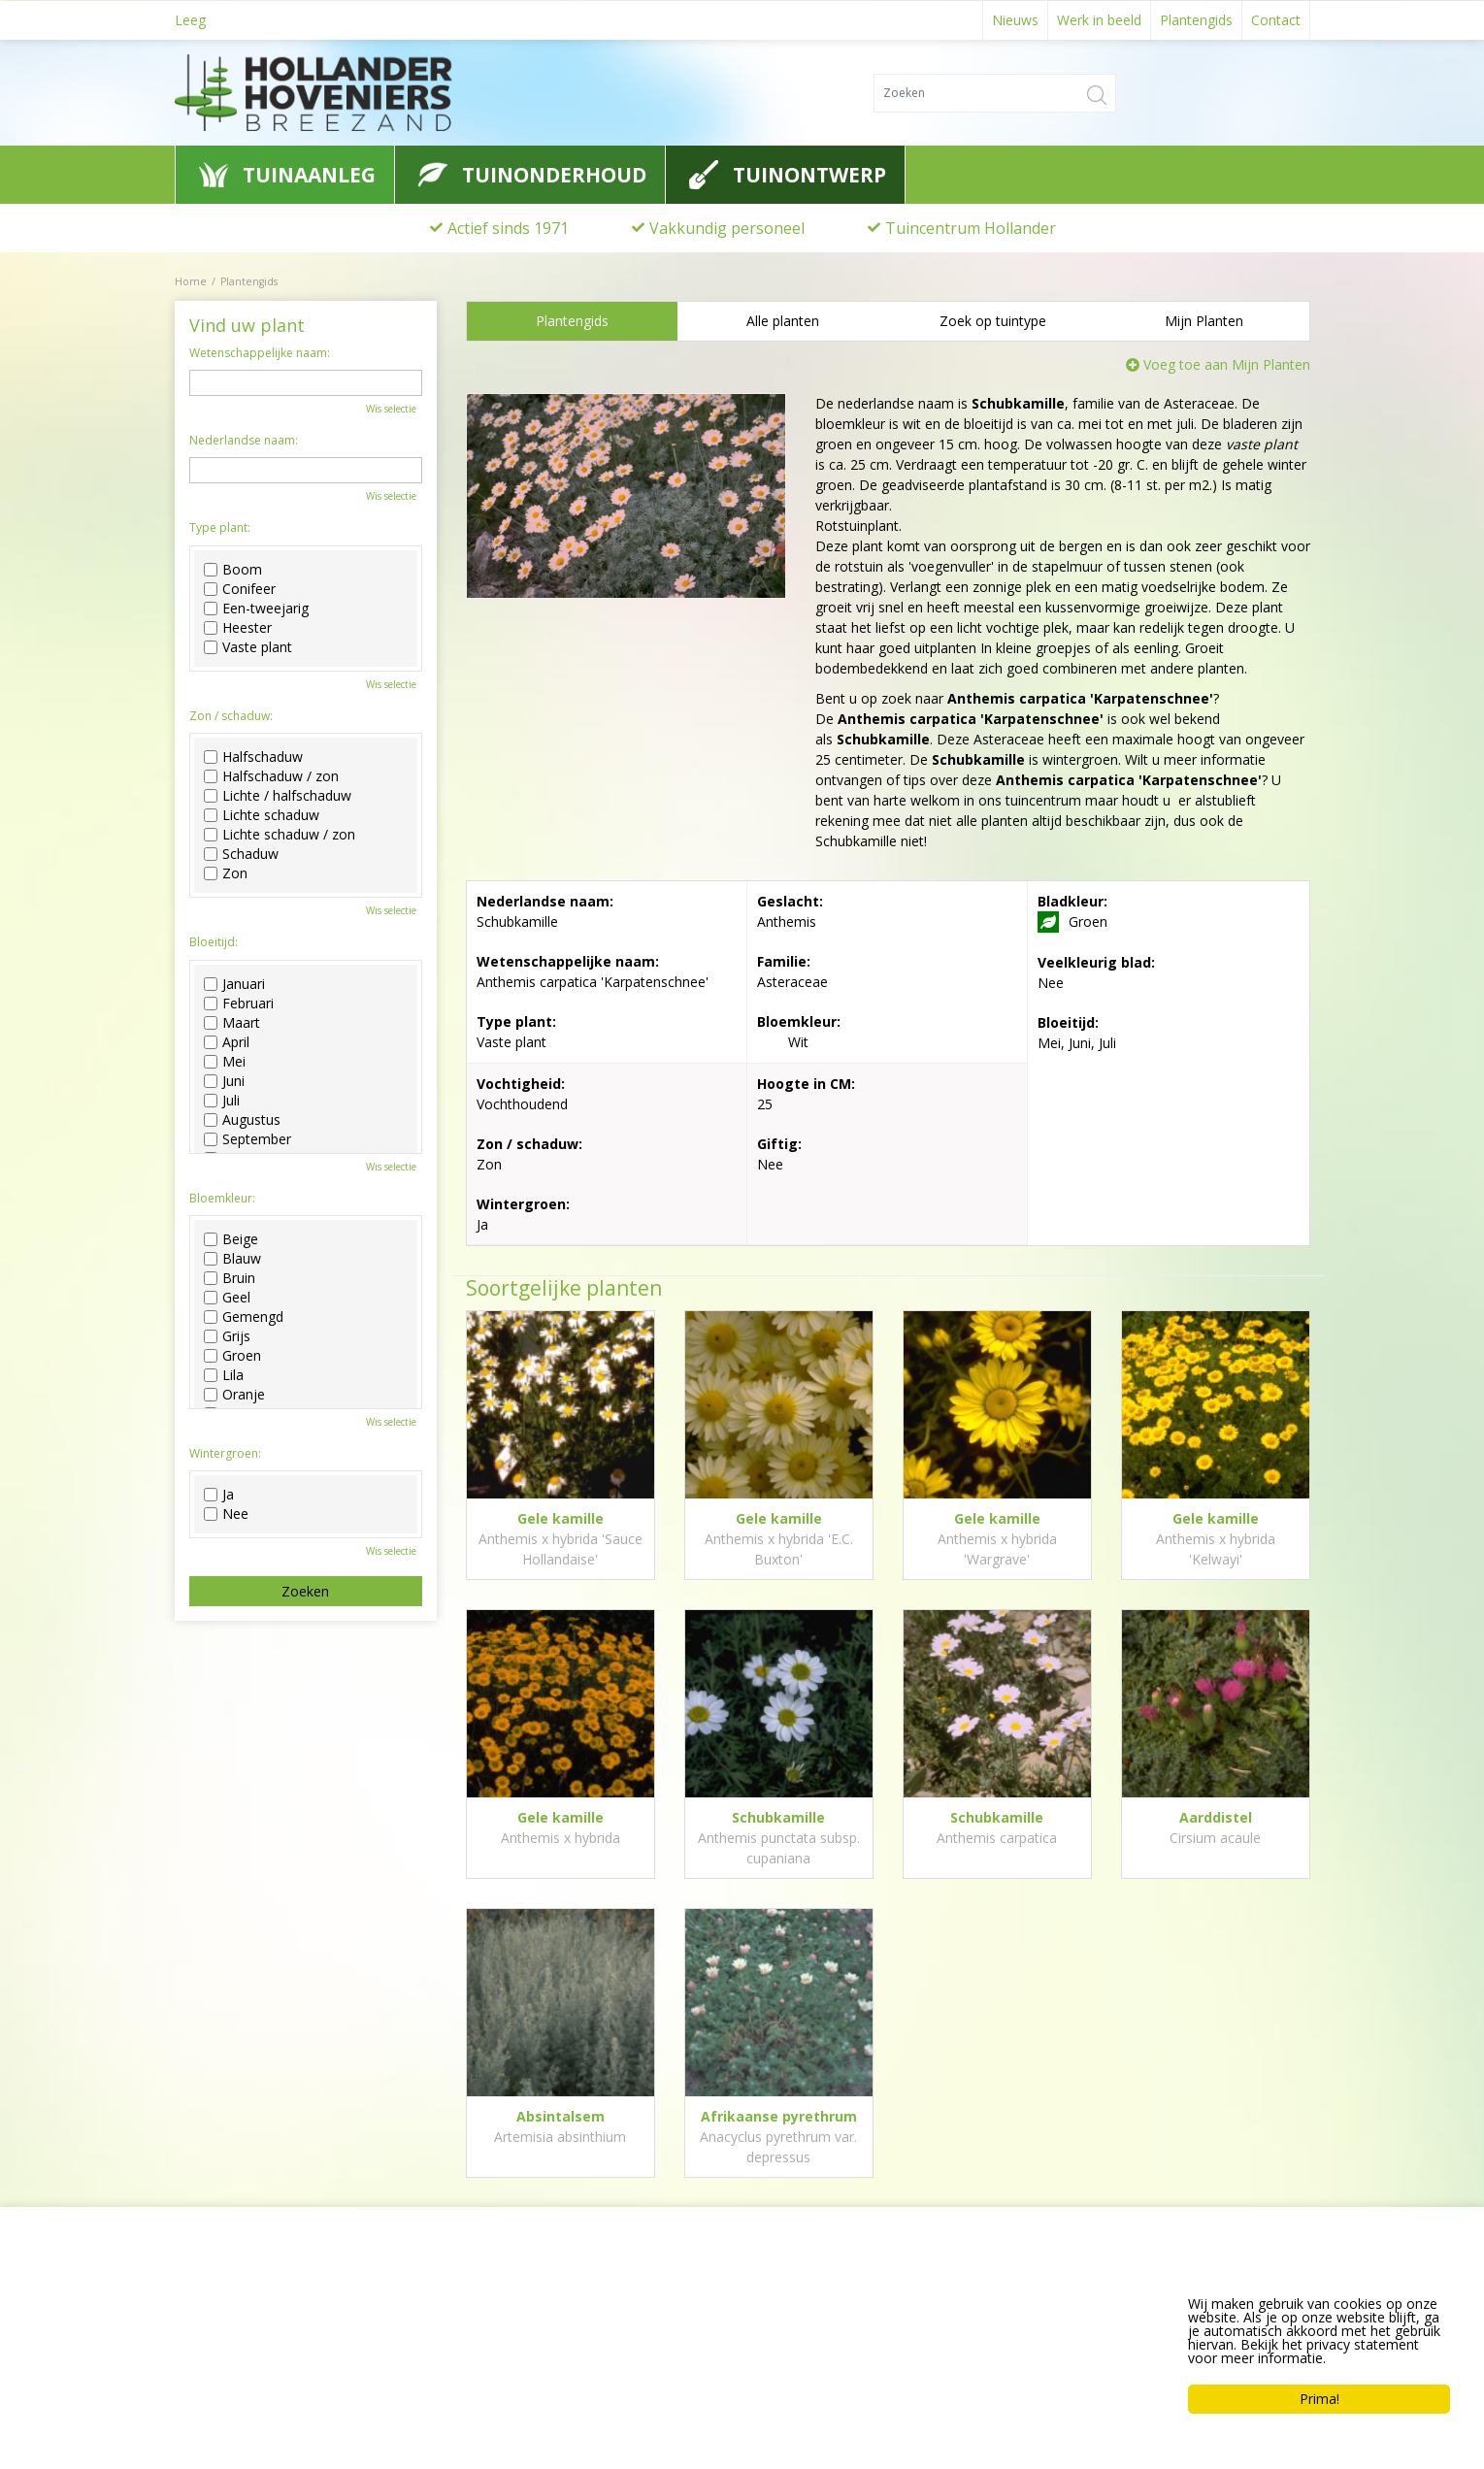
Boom (233, 569)
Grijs (227, 1336)
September (247, 1139)
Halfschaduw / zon (271, 776)
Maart (232, 1023)
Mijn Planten (1204, 321)
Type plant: (219, 528)
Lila (224, 1375)
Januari (234, 984)
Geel (227, 1297)
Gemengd (243, 1317)
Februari (239, 1003)
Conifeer (240, 589)
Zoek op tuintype (993, 321)
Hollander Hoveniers (263, 2296)
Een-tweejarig (256, 608)
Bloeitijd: (213, 942)
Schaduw (241, 854)
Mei (225, 1062)
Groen (232, 1356)
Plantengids (572, 321)
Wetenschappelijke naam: (259, 353)
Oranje (234, 1394)
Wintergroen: (225, 1454)
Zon (225, 873)
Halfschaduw (253, 757)
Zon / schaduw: (231, 716)
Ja (219, 1494)
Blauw (232, 1259)
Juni (224, 1081)
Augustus (242, 1120)
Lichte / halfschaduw (277, 796)
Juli (222, 1100)
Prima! (1319, 2398)
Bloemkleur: (222, 1198)
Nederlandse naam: (243, 440)
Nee (226, 1514)
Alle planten (782, 321)
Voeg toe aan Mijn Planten (1226, 364)
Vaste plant (248, 647)
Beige (231, 1239)
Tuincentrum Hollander (970, 228)
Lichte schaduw (261, 815)
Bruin (229, 1278)
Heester (238, 628)
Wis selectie (391, 408)
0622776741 (228, 2368)
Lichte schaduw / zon (279, 834)
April (226, 1042)
